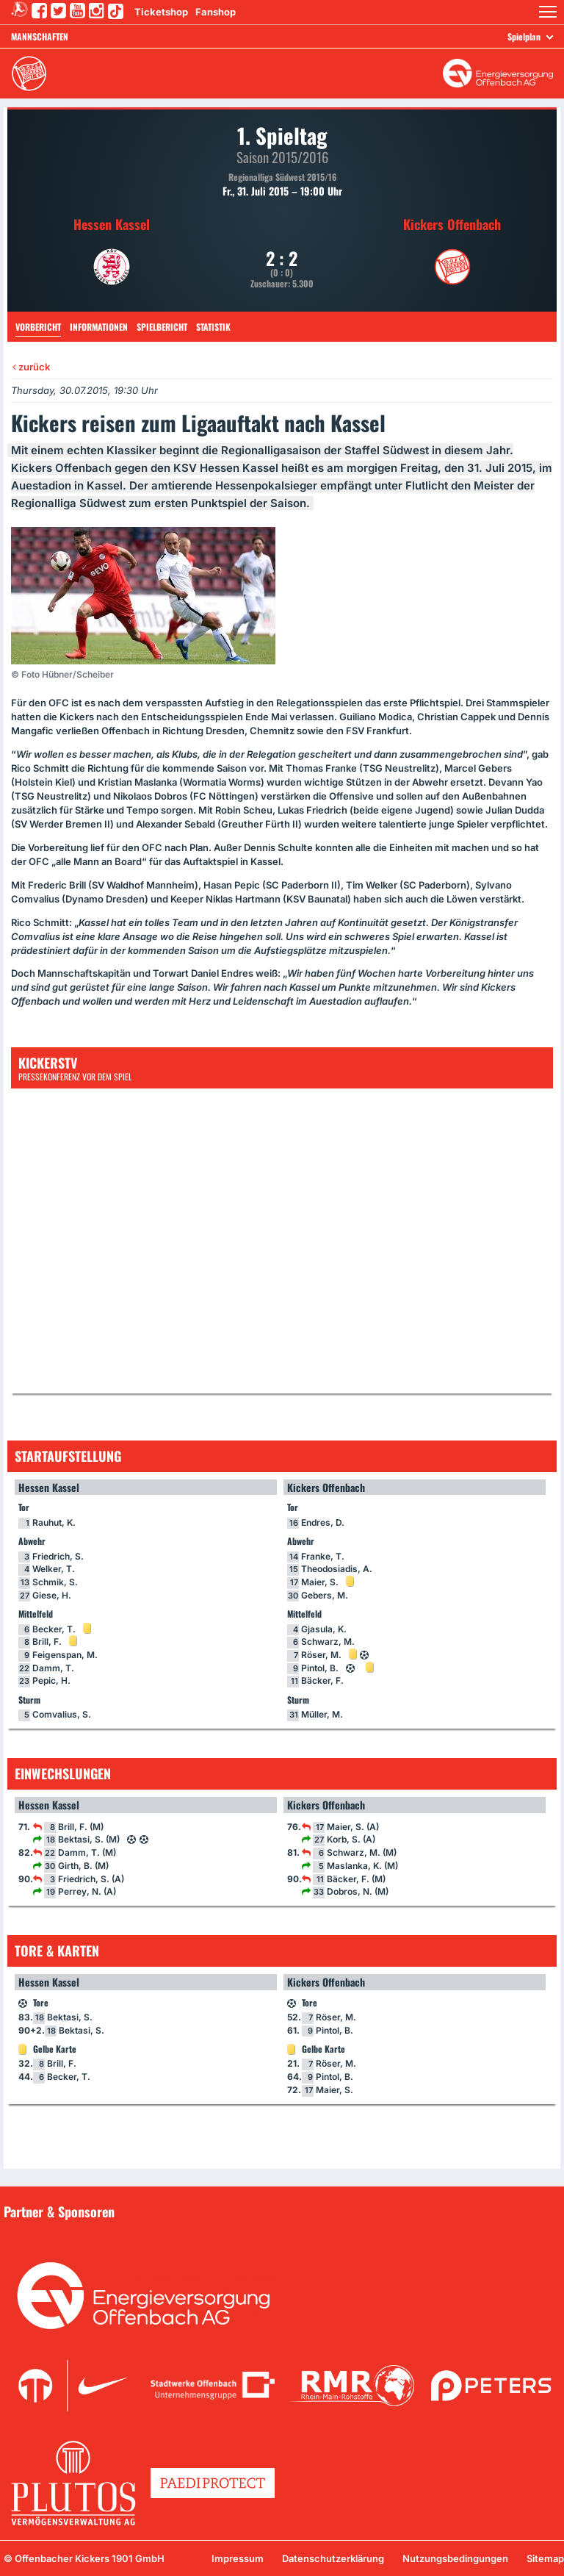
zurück (31, 367)
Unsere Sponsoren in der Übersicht (94, 2232)
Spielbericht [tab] (162, 326)
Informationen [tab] (99, 326)
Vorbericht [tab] (38, 326)
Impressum (238, 2558)
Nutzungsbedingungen (455, 2558)
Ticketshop (161, 12)
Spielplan (523, 36)
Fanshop (215, 12)
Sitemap (545, 2558)
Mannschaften (39, 36)
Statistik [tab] (213, 326)
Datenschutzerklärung (333, 2558)
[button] (548, 12)
